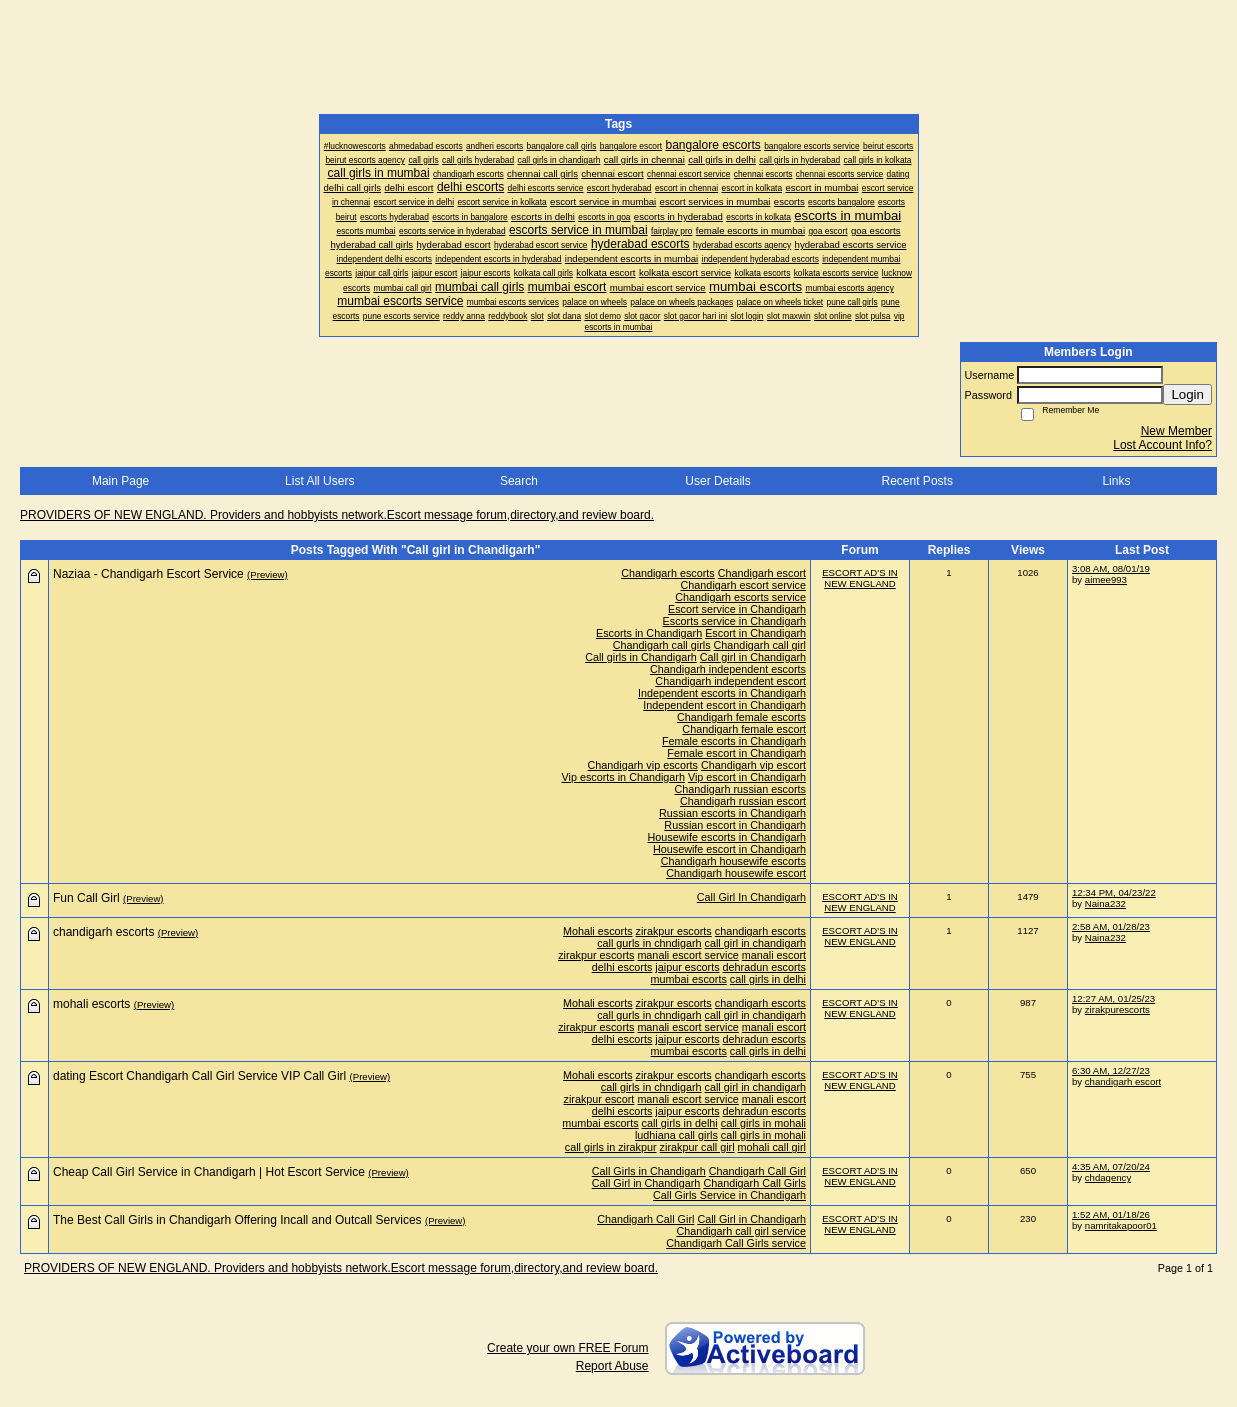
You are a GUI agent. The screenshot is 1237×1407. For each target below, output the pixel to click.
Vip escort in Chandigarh (747, 777)
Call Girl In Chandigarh (751, 897)
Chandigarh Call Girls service (736, 1243)
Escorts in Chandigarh (649, 633)
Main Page (120, 481)
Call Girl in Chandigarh (646, 1183)
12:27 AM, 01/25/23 (1113, 998)
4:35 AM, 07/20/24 (1111, 1166)
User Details (717, 481)
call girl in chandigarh (755, 943)
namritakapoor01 (1121, 1225)
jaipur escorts (687, 967)
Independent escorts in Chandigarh (722, 693)
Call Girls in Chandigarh (649, 1171)
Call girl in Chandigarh (753, 657)
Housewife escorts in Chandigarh (727, 837)
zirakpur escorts (674, 931)
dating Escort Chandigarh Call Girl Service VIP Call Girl (199, 1076)
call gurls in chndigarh (649, 943)
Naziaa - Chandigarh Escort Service (148, 574)
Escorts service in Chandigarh (734, 621)
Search (519, 481)
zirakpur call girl (697, 1147)
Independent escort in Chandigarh (724, 705)
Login (1187, 394)
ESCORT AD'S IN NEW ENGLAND (860, 578)
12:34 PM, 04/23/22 (1114, 892)
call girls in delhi (768, 979)
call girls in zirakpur (611, 1147)
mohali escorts (91, 1004)
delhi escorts (622, 967)
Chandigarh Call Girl (757, 1171)
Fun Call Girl (86, 898)
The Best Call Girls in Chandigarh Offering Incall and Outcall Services (237, 1220)
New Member (1176, 431)
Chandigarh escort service (743, 585)
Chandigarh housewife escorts (733, 861)
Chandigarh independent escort (730, 681)
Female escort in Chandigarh (736, 753)
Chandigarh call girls (662, 645)
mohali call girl (772, 1147)
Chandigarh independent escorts (728, 669)
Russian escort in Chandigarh (735, 825)
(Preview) (267, 574)
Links (1116, 481)
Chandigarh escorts (668, 573)
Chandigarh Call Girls (754, 1183)
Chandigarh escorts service (740, 597)
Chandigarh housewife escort (736, 873)
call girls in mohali (763, 1123)
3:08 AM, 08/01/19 (1111, 568)
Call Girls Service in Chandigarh (729, 1195)
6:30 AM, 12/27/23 (1111, 1070)
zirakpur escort (599, 1099)
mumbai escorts (689, 979)
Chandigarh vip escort (753, 765)
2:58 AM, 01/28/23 (1111, 926)
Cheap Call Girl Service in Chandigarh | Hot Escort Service (209, 1172)
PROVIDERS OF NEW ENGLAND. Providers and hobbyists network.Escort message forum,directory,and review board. (337, 515)
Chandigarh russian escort (743, 801)
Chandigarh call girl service (741, 1231)
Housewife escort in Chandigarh (729, 849)
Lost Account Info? (1162, 445)
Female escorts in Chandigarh (734, 741)
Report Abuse (612, 1366)
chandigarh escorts (760, 931)
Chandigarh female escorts (741, 717)
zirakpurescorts (1117, 1009)
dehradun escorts (764, 967)
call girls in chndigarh (651, 1087)
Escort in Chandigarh (755, 633)
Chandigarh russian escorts (740, 789)
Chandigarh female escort (744, 729)
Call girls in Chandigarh (641, 657)
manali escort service (687, 955)
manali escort (774, 955)
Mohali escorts (598, 931)
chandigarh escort (1123, 1081)
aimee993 (1106, 579)
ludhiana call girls (676, 1135)
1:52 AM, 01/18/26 (1111, 1214)
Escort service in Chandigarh (737, 609)
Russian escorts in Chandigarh (732, 813)
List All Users (319, 481)
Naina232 (1105, 903)
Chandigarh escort (762, 573)
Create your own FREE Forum (567, 1348)
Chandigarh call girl (760, 645)
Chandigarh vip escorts (643, 765)
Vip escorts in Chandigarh (623, 777)
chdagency (1108, 1177)
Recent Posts (917, 481)
